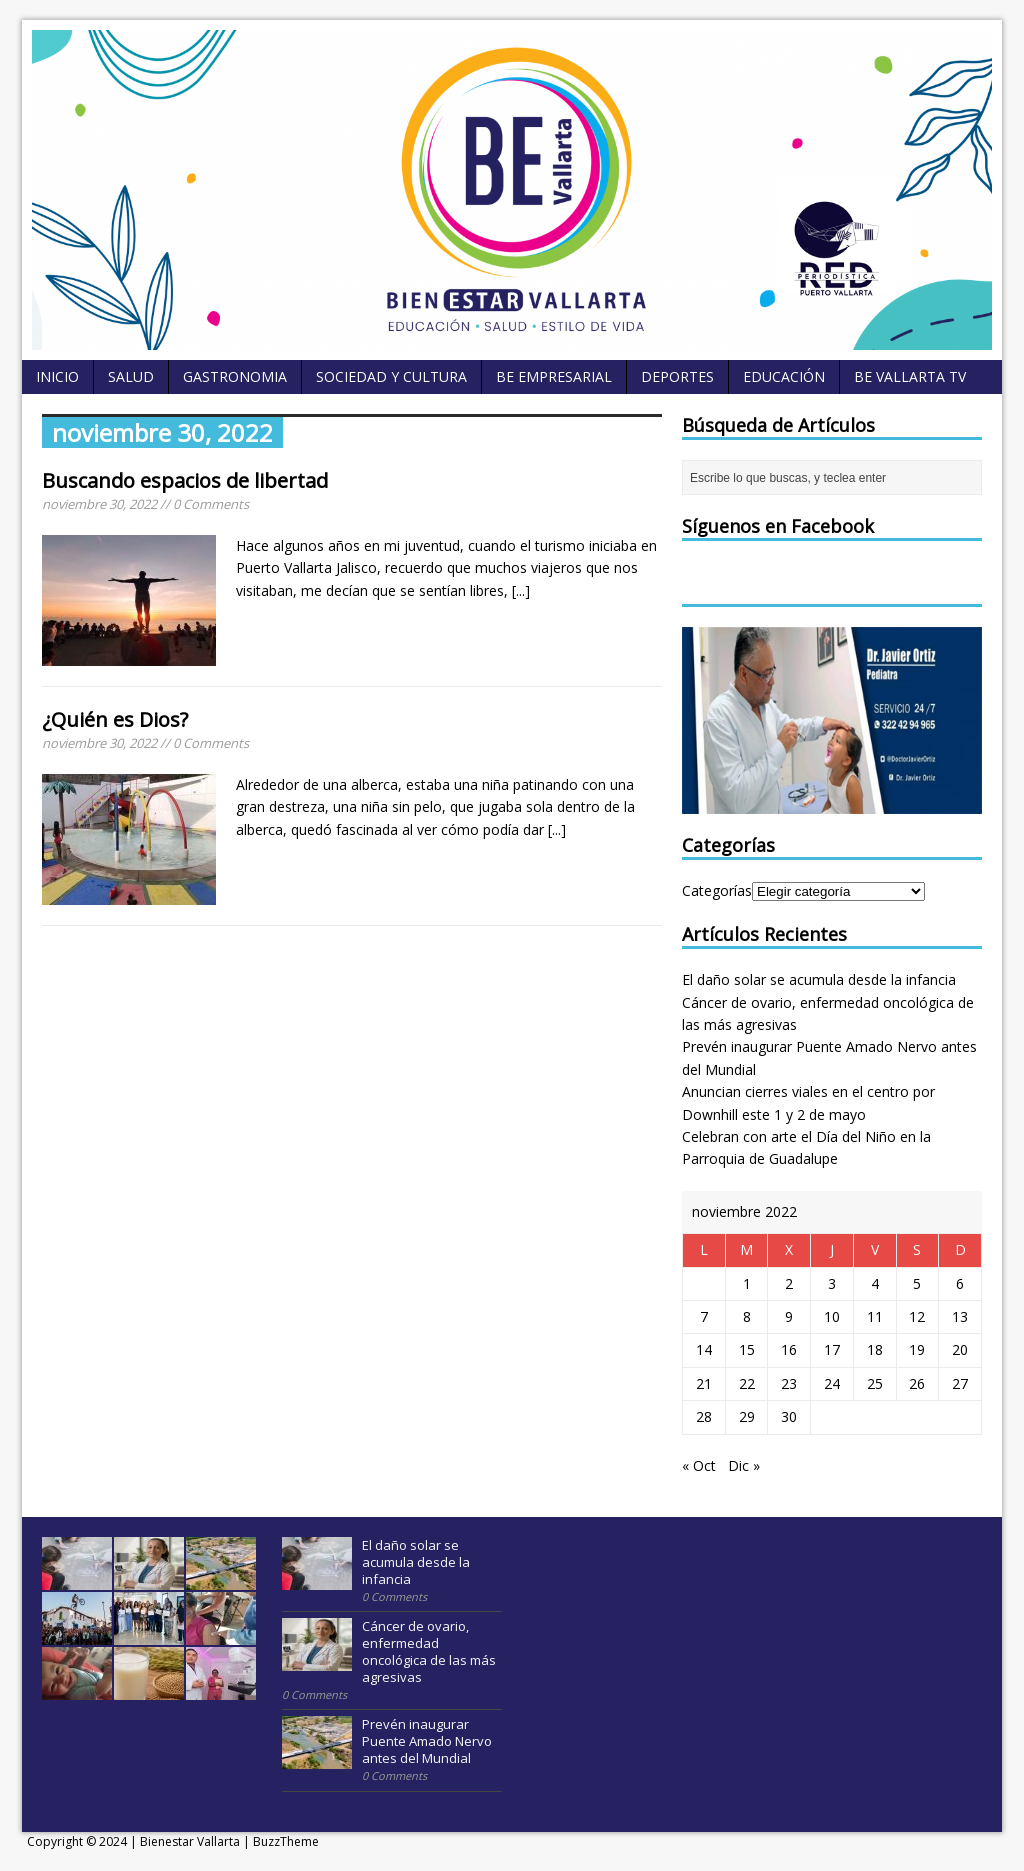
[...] (521, 590)
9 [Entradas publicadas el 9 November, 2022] (789, 1316)
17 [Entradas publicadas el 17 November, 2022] (832, 1349)
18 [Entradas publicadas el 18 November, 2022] (875, 1349)
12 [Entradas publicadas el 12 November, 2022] (917, 1316)
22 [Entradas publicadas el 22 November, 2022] (747, 1383)
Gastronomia (235, 376)
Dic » (744, 1465)
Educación (784, 376)
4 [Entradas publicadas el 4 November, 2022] (875, 1283)
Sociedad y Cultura (391, 376)
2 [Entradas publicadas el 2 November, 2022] (789, 1283)
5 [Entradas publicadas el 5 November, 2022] (917, 1283)
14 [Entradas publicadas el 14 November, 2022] (704, 1349)
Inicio (57, 376)
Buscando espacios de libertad (185, 480)
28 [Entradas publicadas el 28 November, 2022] (704, 1416)
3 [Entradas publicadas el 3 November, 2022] (832, 1283)
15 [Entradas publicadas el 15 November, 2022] (747, 1349)
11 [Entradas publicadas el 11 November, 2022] (875, 1316)
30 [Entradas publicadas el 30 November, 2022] (789, 1416)
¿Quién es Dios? (115, 719)
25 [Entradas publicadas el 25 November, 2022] (875, 1383)
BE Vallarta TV (910, 376)
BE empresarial (554, 376)
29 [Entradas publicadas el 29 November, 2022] (747, 1416)
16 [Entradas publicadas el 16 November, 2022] (789, 1349)
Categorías (717, 890)
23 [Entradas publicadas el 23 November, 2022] (789, 1383)
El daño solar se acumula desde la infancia (819, 979)
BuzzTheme (286, 1841)
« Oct (699, 1465)
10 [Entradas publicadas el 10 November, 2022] (832, 1316)
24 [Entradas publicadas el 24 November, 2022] (832, 1383)
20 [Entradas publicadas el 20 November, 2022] (960, 1349)
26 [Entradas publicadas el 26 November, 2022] (917, 1383)
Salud (131, 376)
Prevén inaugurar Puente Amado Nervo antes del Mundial (427, 1741)
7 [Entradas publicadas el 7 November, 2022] (704, 1316)
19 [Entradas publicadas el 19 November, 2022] (917, 1349)
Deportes (677, 376)
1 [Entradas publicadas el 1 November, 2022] (747, 1283)
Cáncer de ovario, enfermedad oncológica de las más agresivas (429, 1651)
